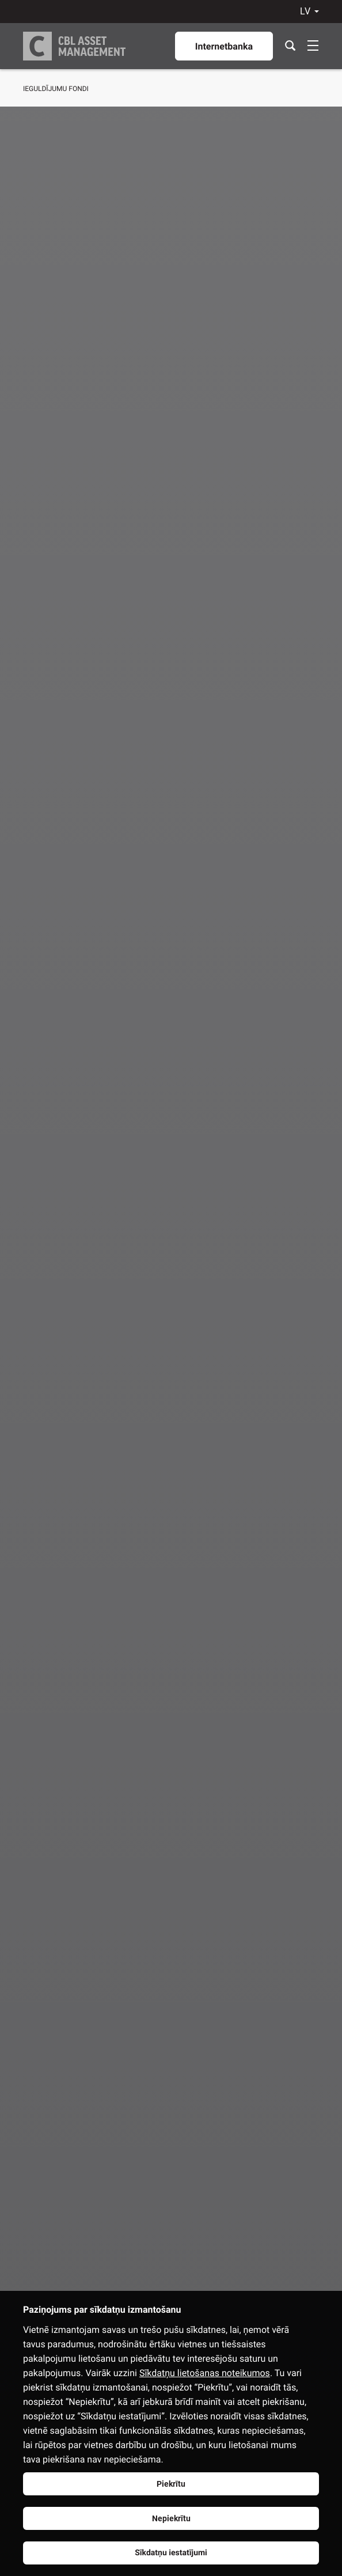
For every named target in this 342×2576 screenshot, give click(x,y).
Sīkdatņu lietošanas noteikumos (204, 2372)
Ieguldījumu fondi (56, 89)
